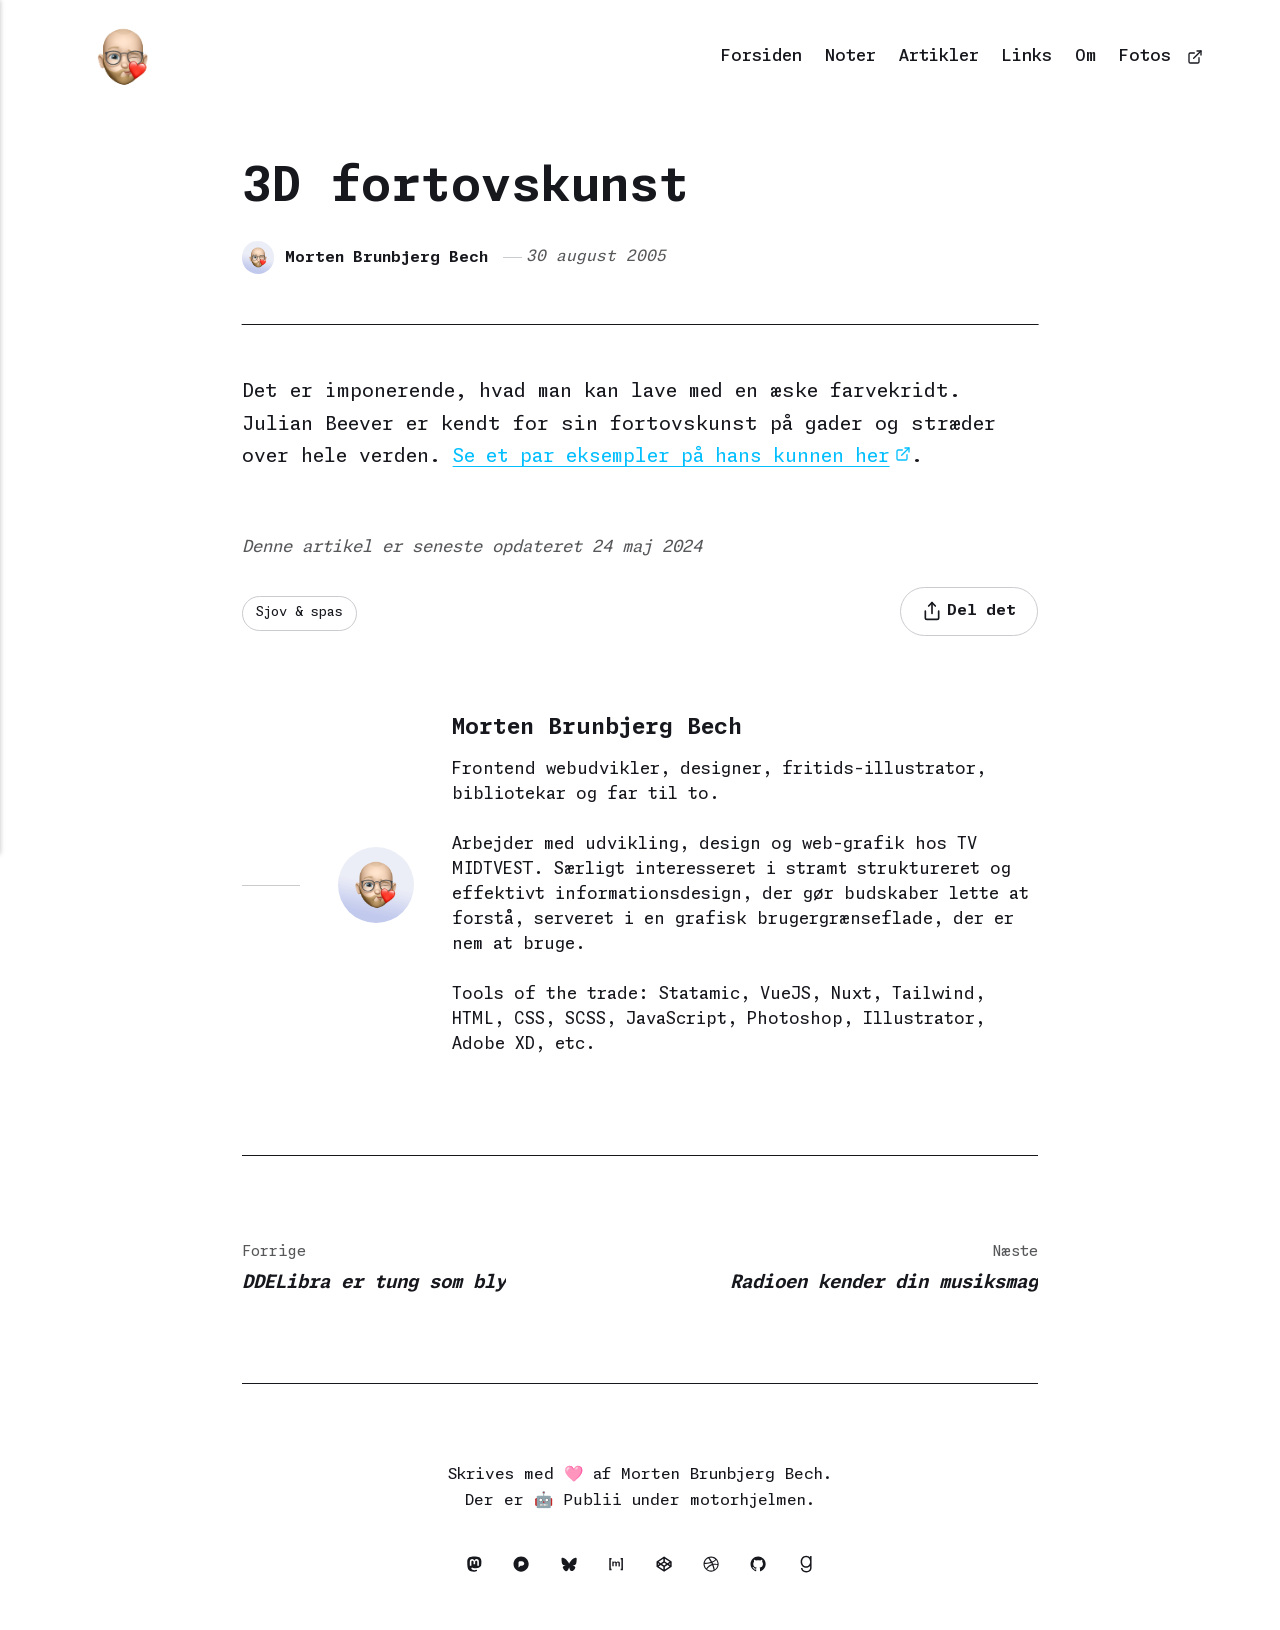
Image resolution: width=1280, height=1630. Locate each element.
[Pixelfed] (523, 1570)
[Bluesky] (572, 1570)
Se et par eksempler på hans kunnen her (676, 456)
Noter (850, 56)
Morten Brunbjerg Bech (387, 256)
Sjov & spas (303, 613)
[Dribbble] (718, 1570)
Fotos (1145, 56)
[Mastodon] (474, 1570)
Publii (592, 1502)
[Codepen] (669, 1570)
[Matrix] (621, 1570)
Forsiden (761, 56)
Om (1085, 56)
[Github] (767, 1570)
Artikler (939, 56)
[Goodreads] (811, 1570)
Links (1026, 56)
